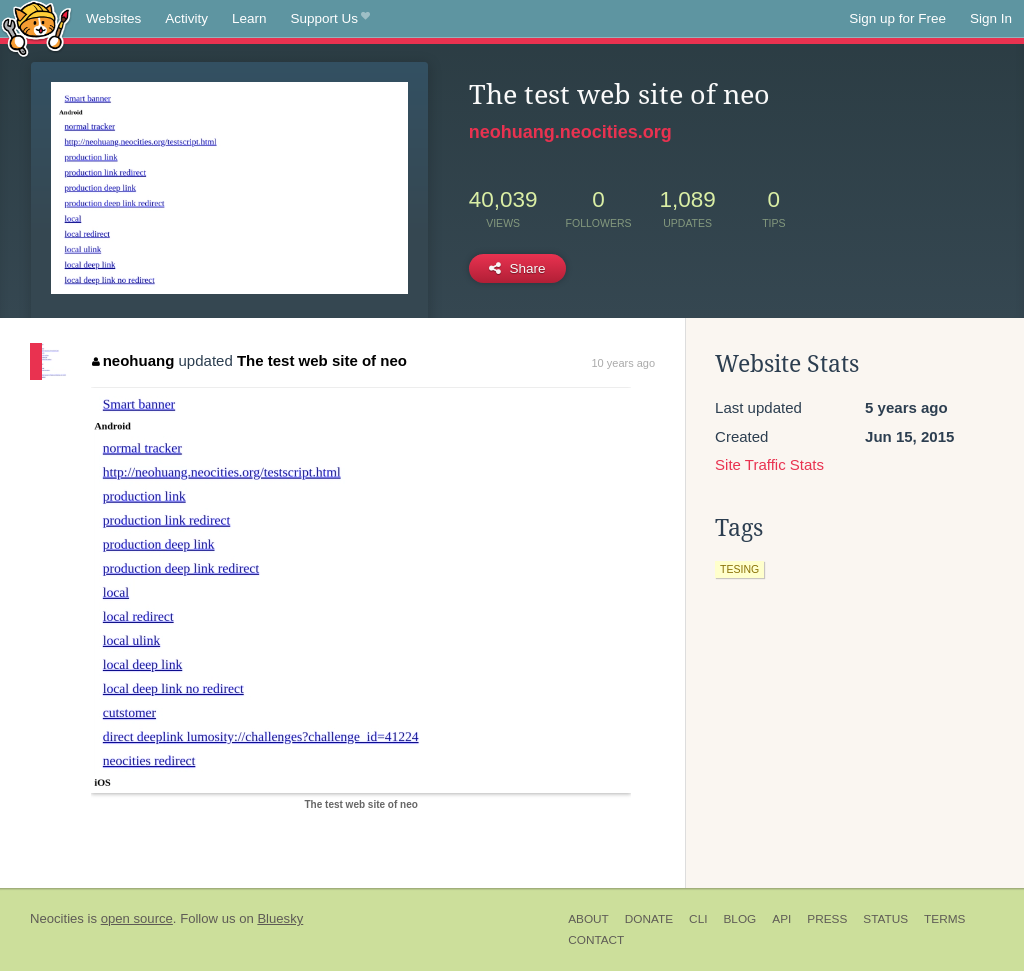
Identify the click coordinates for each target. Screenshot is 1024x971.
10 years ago (623, 363)
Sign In (991, 18)
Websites (113, 18)
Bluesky (280, 918)
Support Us (330, 19)
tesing (739, 569)
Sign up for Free (897, 18)
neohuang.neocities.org (570, 132)
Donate (649, 919)
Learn (249, 18)
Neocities (57, 918)
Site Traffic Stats (769, 464)
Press (827, 919)
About (588, 919)
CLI (698, 919)
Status (885, 919)
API (781, 919)
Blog (739, 919)
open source (137, 918)
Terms (944, 919)
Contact (596, 940)
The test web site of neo (322, 360)
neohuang (133, 360)
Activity (186, 18)
